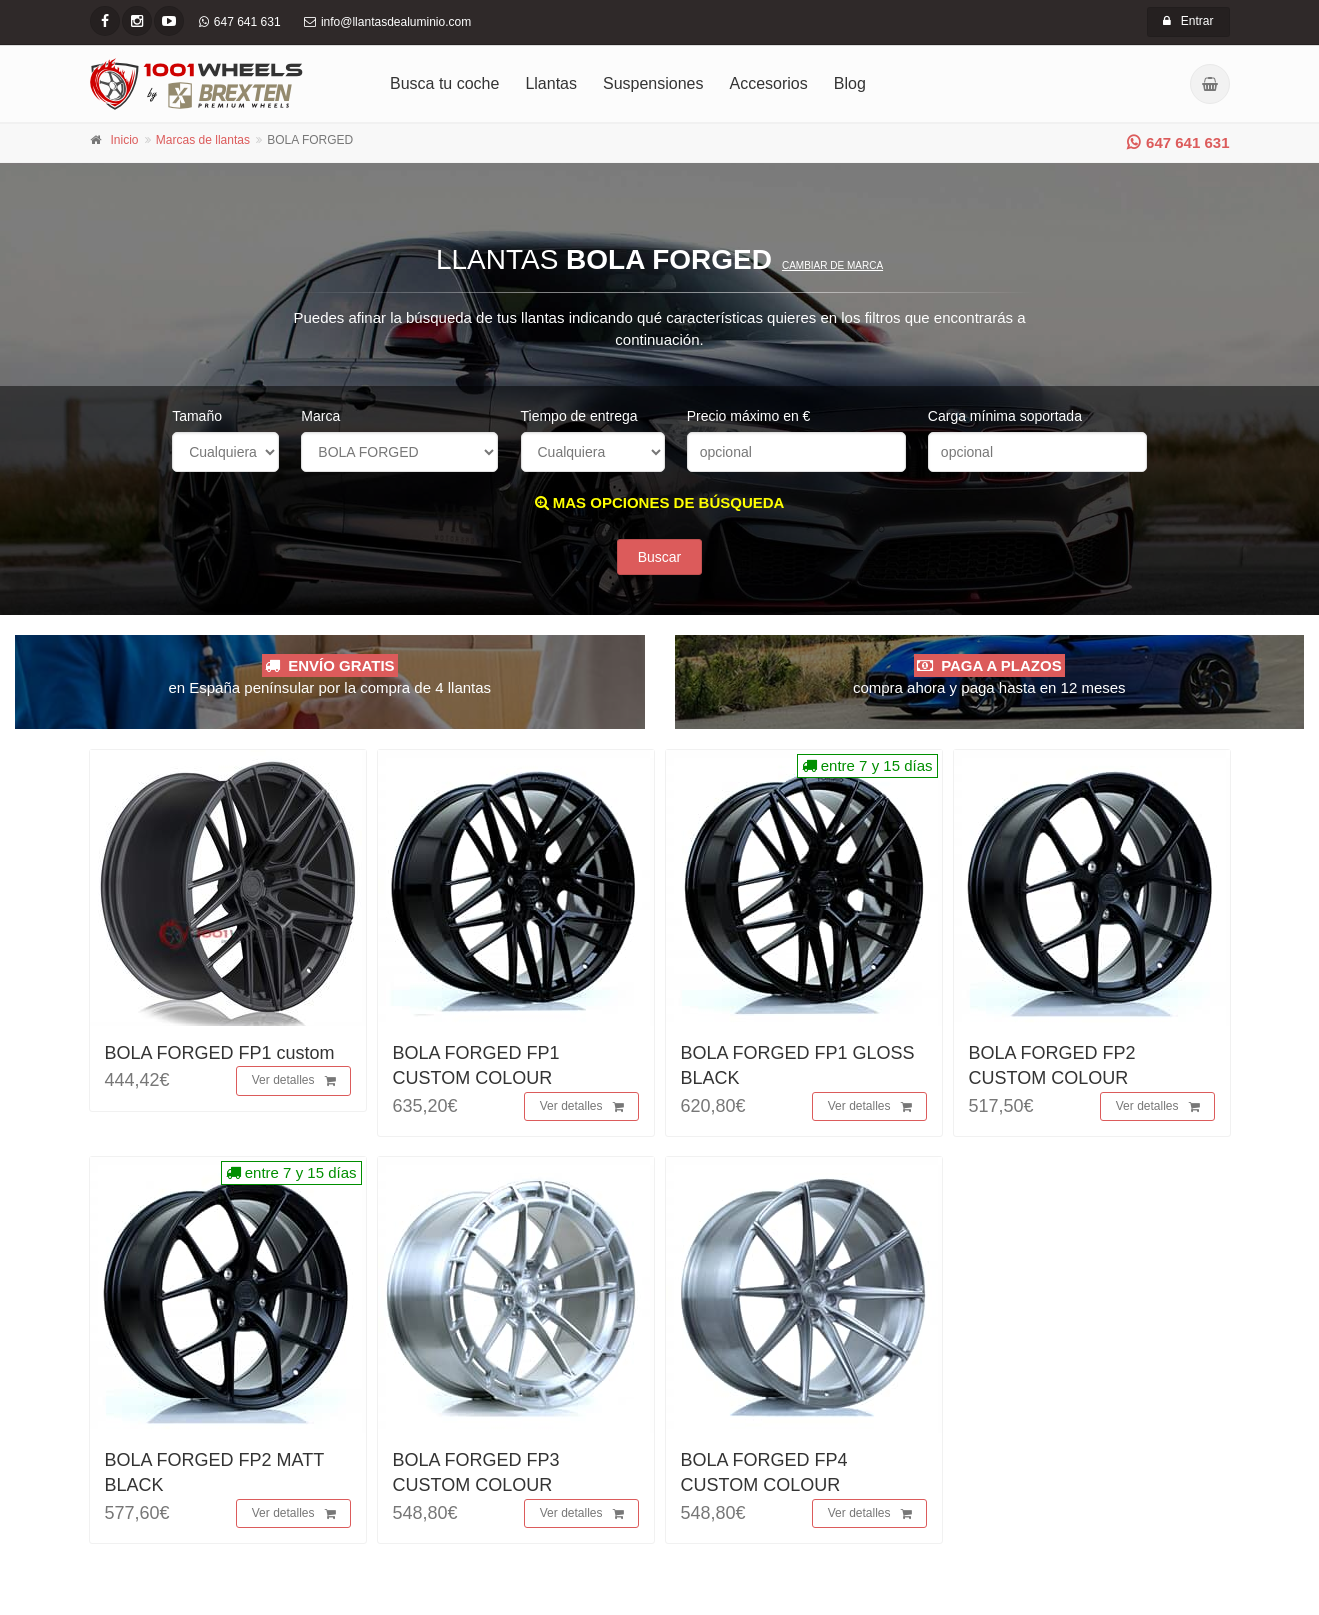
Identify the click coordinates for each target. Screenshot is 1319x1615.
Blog (850, 83)
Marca (320, 416)
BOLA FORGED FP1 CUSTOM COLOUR (476, 1065)
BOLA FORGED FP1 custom (220, 1053)
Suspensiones (653, 83)
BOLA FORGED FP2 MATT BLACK (214, 1472)
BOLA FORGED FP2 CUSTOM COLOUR (1052, 1065)
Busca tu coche (444, 83)
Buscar (660, 557)
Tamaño (197, 416)
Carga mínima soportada (1005, 416)
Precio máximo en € (749, 416)
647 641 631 (1178, 142)
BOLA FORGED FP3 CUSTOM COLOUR (476, 1472)
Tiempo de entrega (579, 416)
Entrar (1188, 21)
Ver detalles (294, 1081)
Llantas (551, 83)
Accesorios (769, 83)
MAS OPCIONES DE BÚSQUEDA (660, 502)
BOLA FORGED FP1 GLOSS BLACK (798, 1065)
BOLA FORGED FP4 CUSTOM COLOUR (764, 1472)
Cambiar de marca (832, 265)
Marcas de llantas (203, 140)
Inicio (125, 140)
